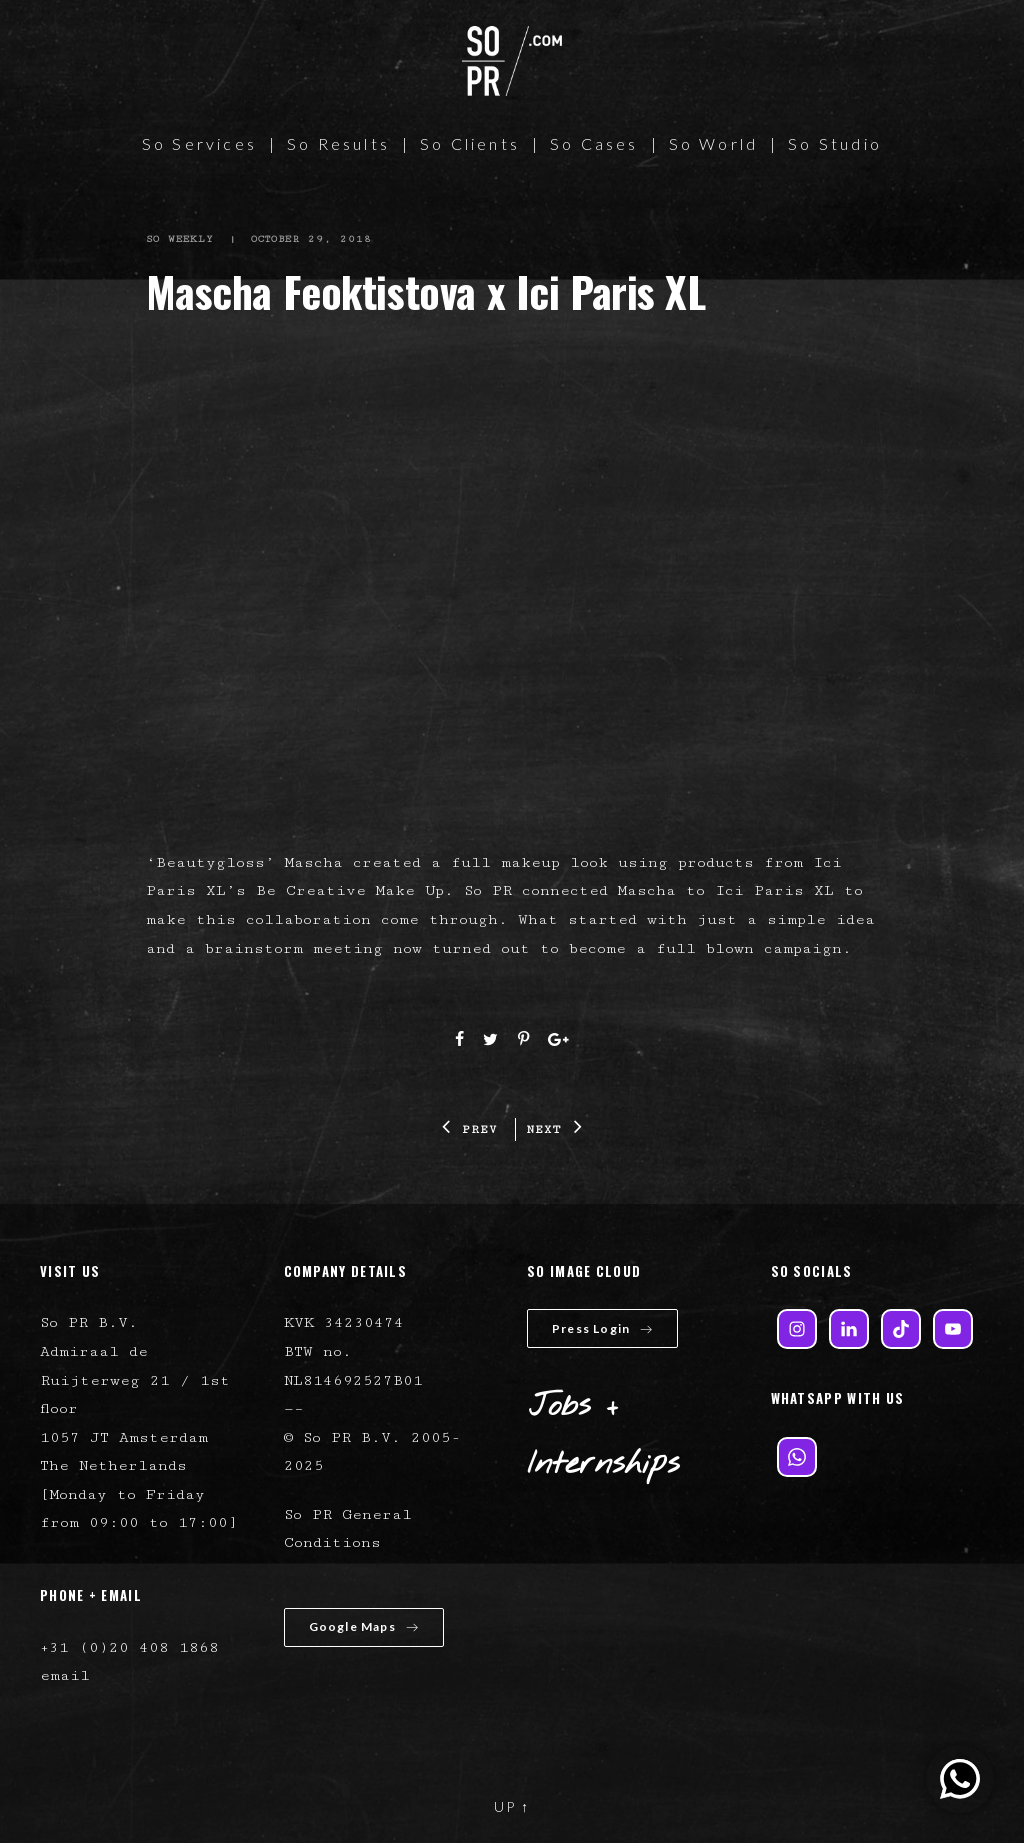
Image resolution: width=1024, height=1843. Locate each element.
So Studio (835, 143)
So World (714, 143)
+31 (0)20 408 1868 (129, 1647)
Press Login (602, 1328)
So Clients (470, 143)
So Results (338, 143)
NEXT (554, 1129)
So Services (199, 143)
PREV (470, 1129)
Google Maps (364, 1626)
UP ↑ (512, 1806)
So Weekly (180, 239)
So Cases (594, 143)
